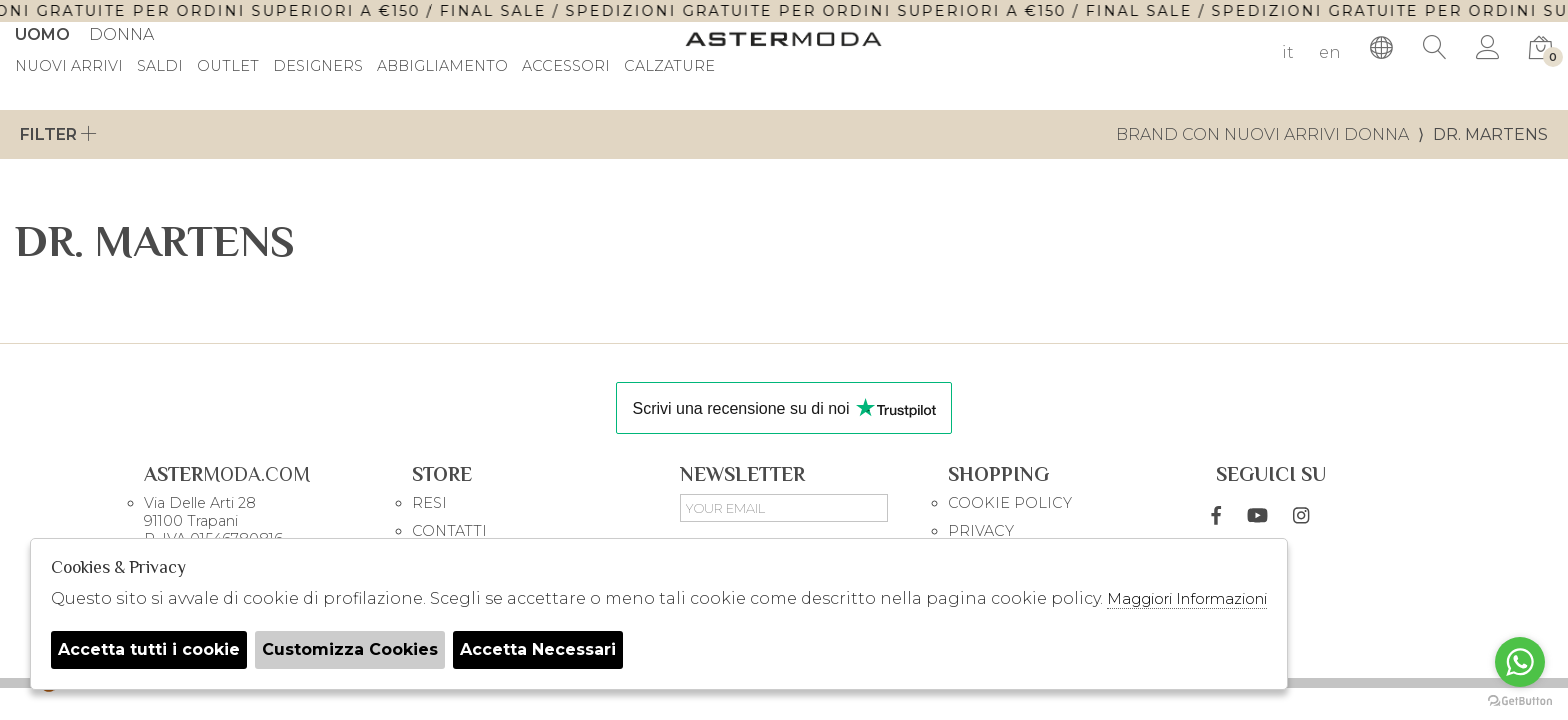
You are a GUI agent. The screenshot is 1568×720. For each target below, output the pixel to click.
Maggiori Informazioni (1187, 598)
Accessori (566, 67)
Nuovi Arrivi (69, 67)
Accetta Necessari (538, 649)
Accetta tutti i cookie (149, 649)
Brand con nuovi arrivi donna (1262, 134)
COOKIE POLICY (1010, 503)
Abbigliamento (442, 67)
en (1330, 52)
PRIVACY (981, 531)
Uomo (42, 34)
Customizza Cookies (350, 649)
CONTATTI (449, 531)
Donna (121, 34)
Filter (58, 134)
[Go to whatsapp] (1520, 662)
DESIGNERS (318, 67)
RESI (429, 503)
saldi (160, 67)
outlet (228, 67)
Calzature (669, 67)
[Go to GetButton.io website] (1520, 700)
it (1288, 52)
